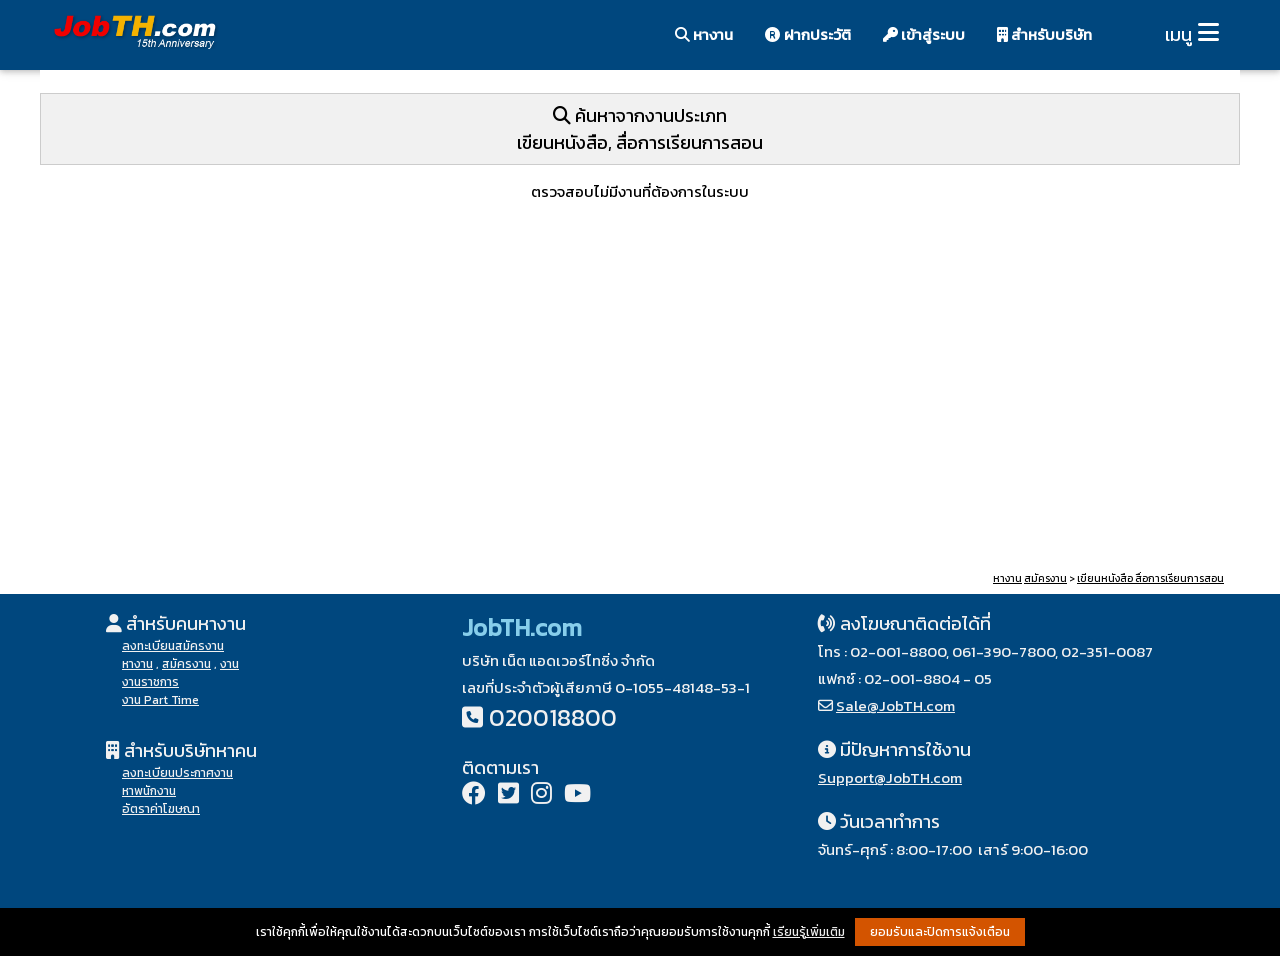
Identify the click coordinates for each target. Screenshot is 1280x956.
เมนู (1178, 34)
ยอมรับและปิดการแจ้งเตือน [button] (940, 932)
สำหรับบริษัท (1044, 34)
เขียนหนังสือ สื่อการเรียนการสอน (1150, 578)
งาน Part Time (160, 700)
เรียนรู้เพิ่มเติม (809, 932)
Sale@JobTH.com (895, 705)
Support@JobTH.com (890, 777)
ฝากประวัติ (808, 34)
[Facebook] (474, 795)
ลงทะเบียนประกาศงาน (177, 773)
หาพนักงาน (149, 791)
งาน (229, 664)
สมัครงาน (1045, 578)
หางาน (704, 34)
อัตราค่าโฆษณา (161, 809)
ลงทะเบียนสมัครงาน (173, 646)
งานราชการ (150, 682)
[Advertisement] (640, 413)
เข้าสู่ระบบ (924, 34)
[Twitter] (508, 795)
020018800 (553, 717)
